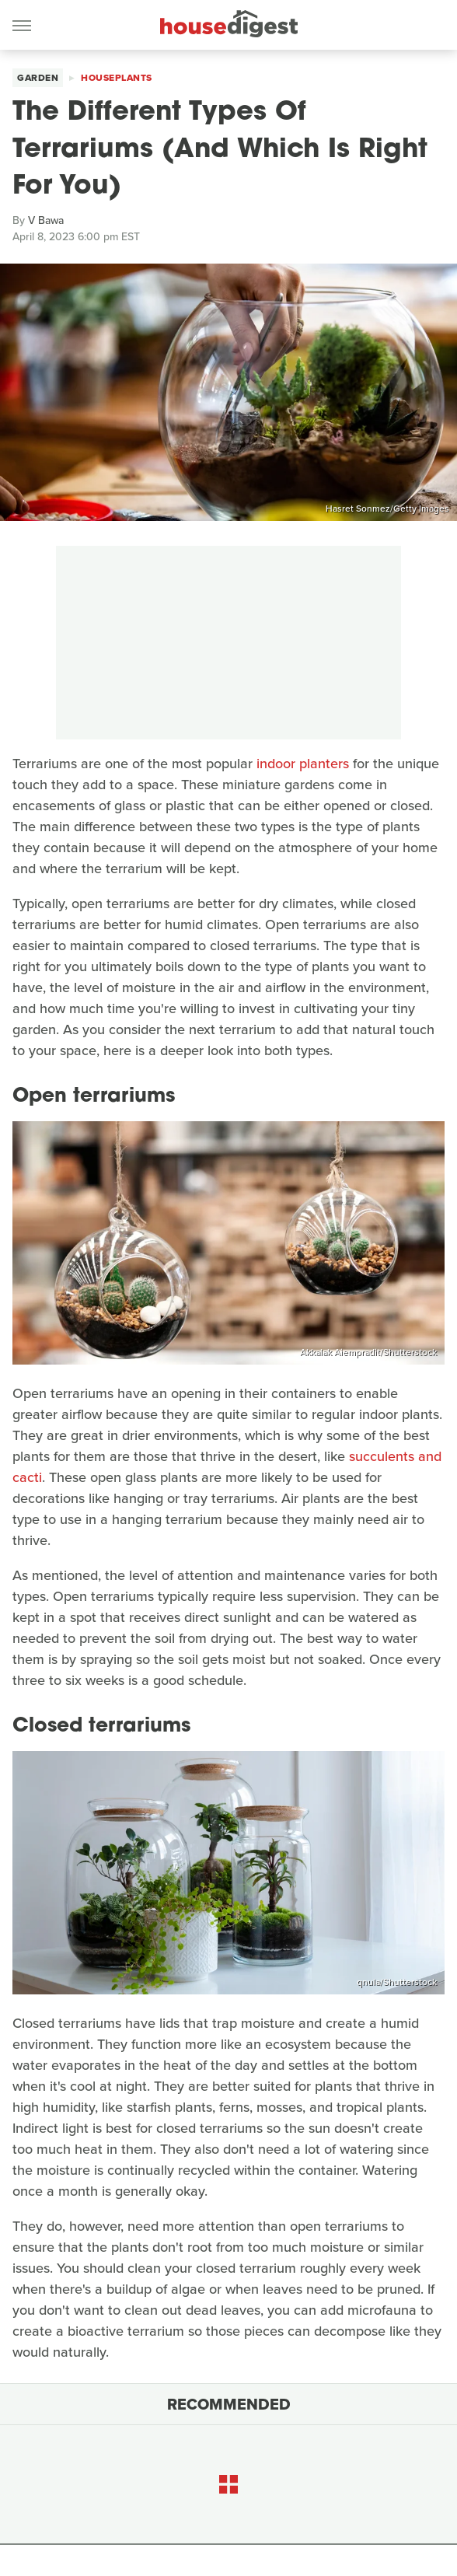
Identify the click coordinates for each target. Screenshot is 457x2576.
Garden (37, 78)
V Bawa (46, 220)
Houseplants (116, 78)
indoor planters (302, 763)
